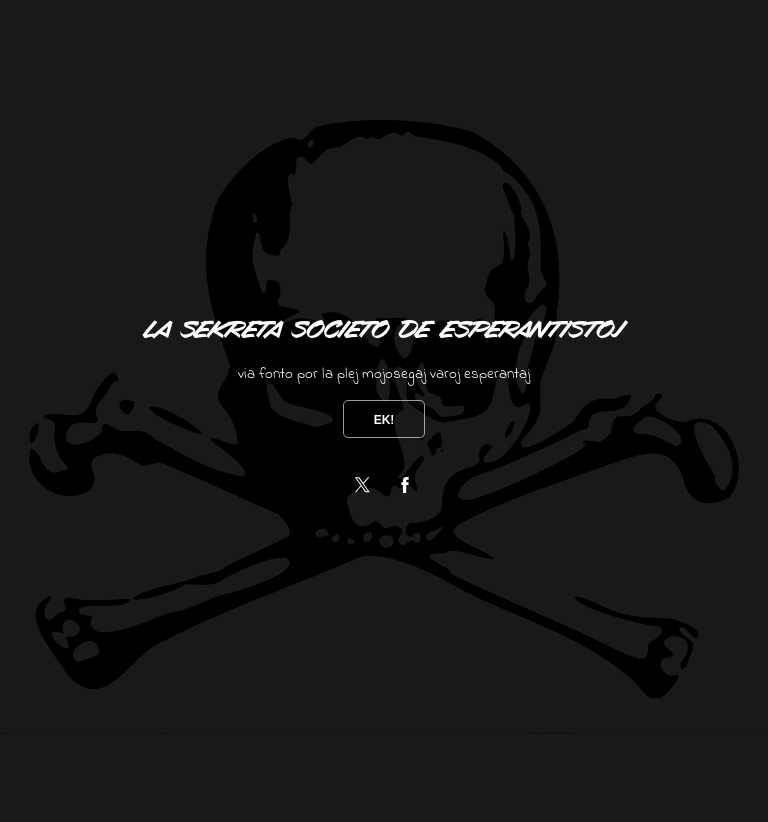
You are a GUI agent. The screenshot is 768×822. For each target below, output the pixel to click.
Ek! (384, 420)
